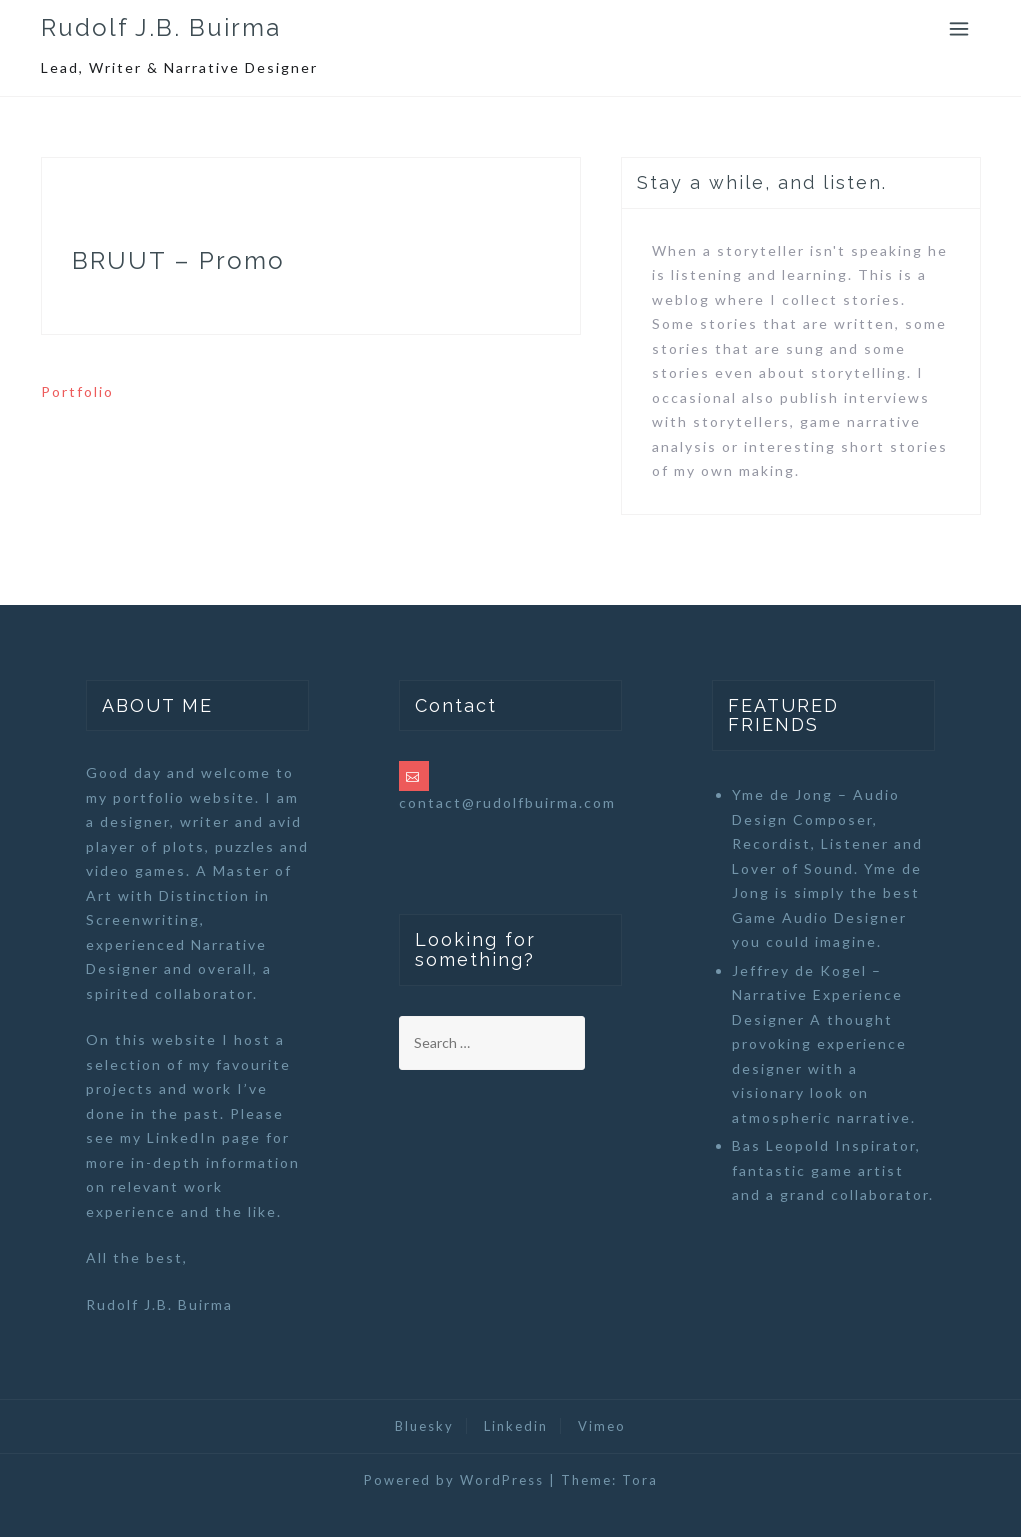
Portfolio (77, 391)
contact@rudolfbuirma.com (507, 802)
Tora (640, 1480)
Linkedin (516, 1426)
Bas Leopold (781, 1145)
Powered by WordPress (454, 1480)
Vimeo (602, 1426)
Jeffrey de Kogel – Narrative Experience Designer (817, 995)
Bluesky (424, 1426)
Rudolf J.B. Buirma (161, 27)
